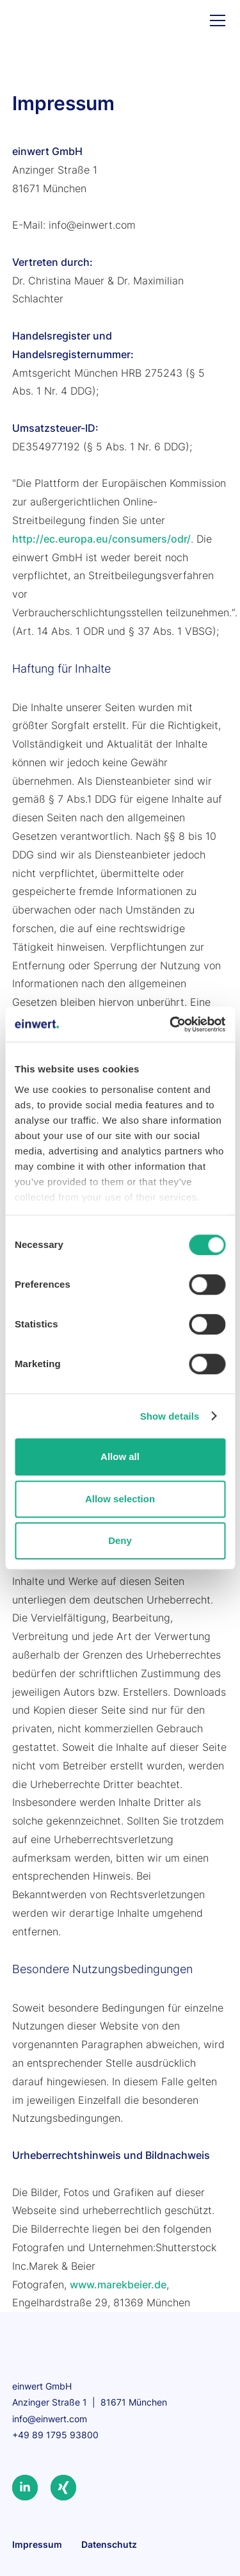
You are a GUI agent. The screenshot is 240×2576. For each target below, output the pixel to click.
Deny (120, 1540)
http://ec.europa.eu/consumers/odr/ (101, 538)
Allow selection (120, 1498)
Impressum (37, 2544)
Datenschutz (109, 2544)
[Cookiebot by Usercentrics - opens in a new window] (170, 1024)
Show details (170, 1416)
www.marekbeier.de (118, 2284)
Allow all (120, 1456)
